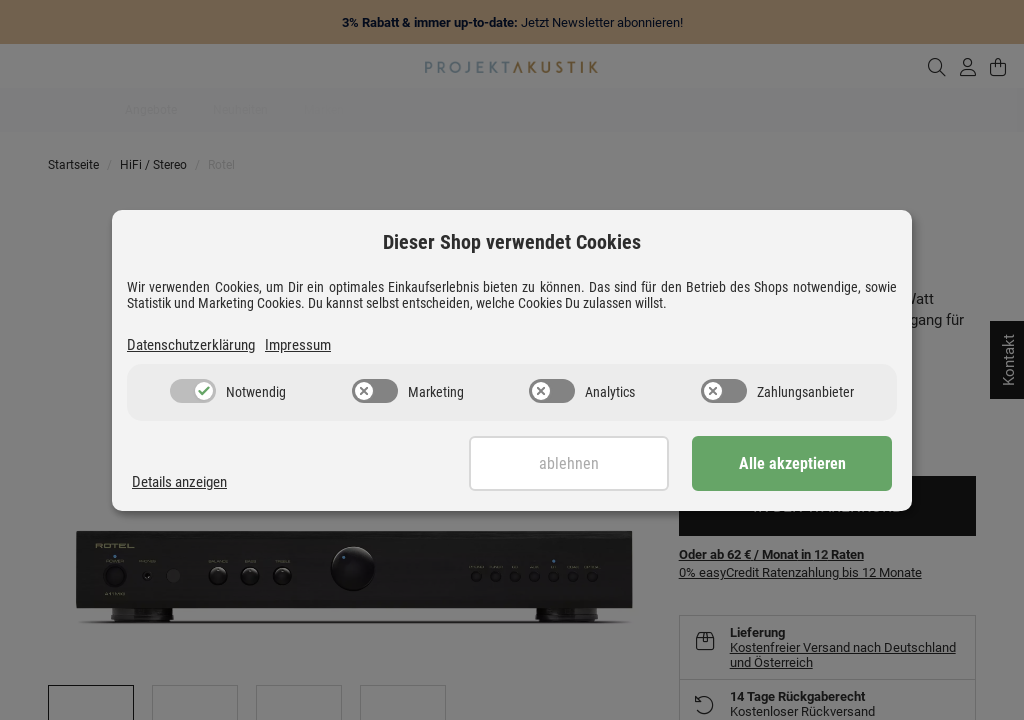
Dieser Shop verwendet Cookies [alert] (512, 242)
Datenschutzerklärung (191, 345)
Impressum (298, 345)
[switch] (193, 391)
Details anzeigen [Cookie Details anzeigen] (179, 482)
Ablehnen (569, 463)
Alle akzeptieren (792, 463)
